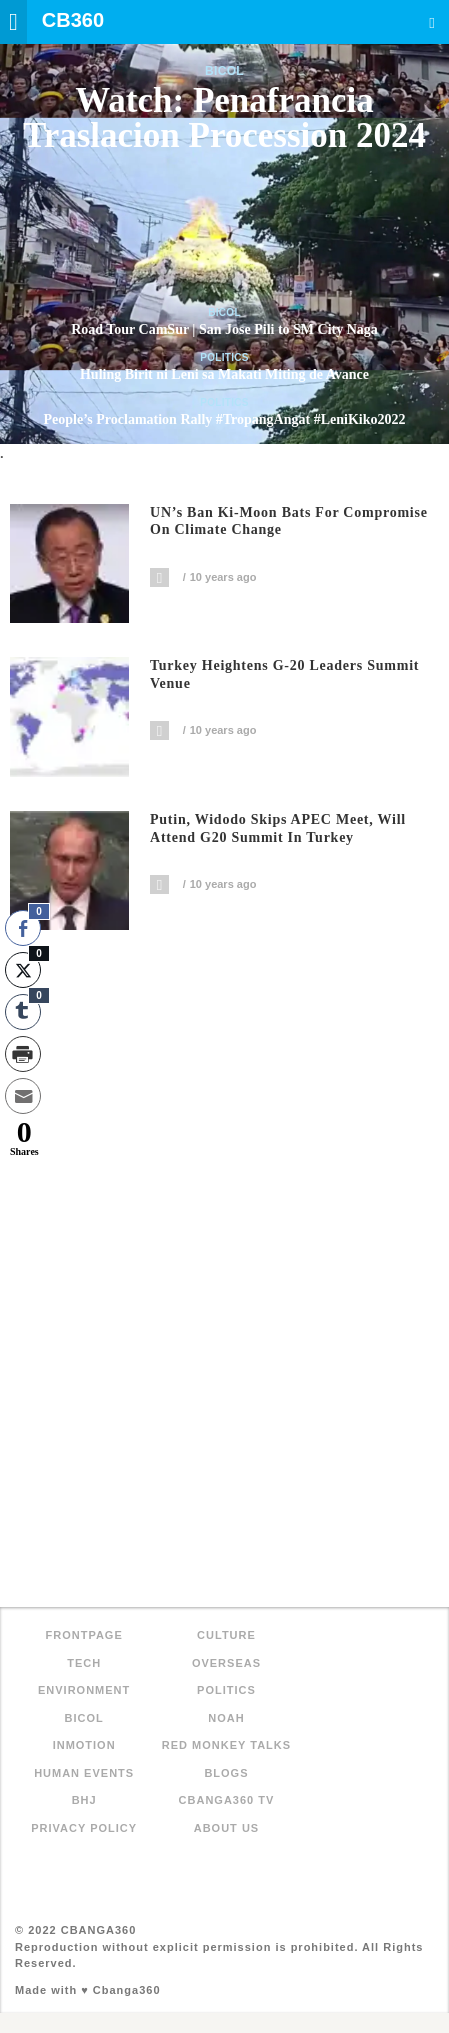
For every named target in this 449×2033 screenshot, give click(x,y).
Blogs (226, 1773)
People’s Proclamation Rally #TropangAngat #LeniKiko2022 (225, 419)
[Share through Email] (23, 1096)
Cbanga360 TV (227, 1800)
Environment (84, 1690)
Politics (224, 357)
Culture (226, 1635)
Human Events (84, 1773)
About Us (226, 1828)
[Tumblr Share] (23, 1012)
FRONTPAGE (84, 1635)
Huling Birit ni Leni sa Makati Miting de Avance (224, 374)
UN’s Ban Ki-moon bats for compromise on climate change (289, 521)
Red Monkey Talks (226, 1745)
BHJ (84, 1800)
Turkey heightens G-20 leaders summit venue (284, 674)
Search (432, 22)
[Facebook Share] (23, 928)
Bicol (224, 71)
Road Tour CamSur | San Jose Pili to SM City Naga (224, 329)
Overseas (226, 1663)
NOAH (226, 1718)
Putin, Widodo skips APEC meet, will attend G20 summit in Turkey (278, 828)
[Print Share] (23, 1054)
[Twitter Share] (23, 970)
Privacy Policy (84, 1828)
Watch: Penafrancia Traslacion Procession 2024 (224, 118)
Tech (84, 1663)
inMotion (84, 1745)
